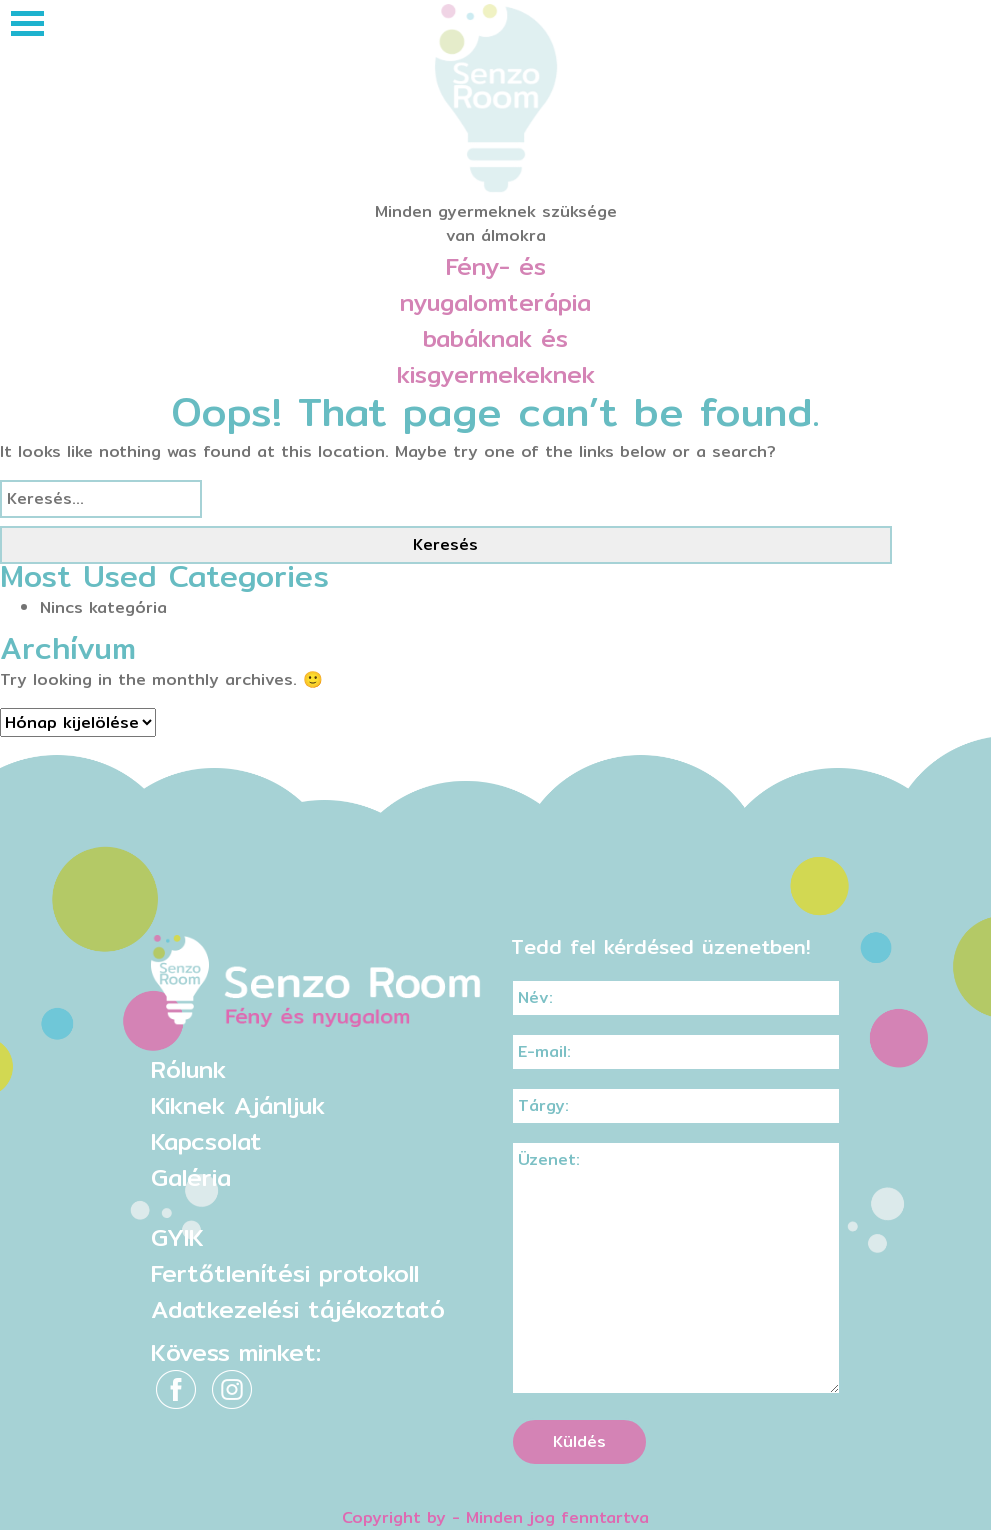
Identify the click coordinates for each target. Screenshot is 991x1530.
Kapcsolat (206, 1141)
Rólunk (188, 1069)
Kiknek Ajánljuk (238, 1105)
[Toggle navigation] (27, 23)
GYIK (177, 1237)
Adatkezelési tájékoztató (298, 1309)
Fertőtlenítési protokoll (285, 1273)
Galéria (191, 1177)
